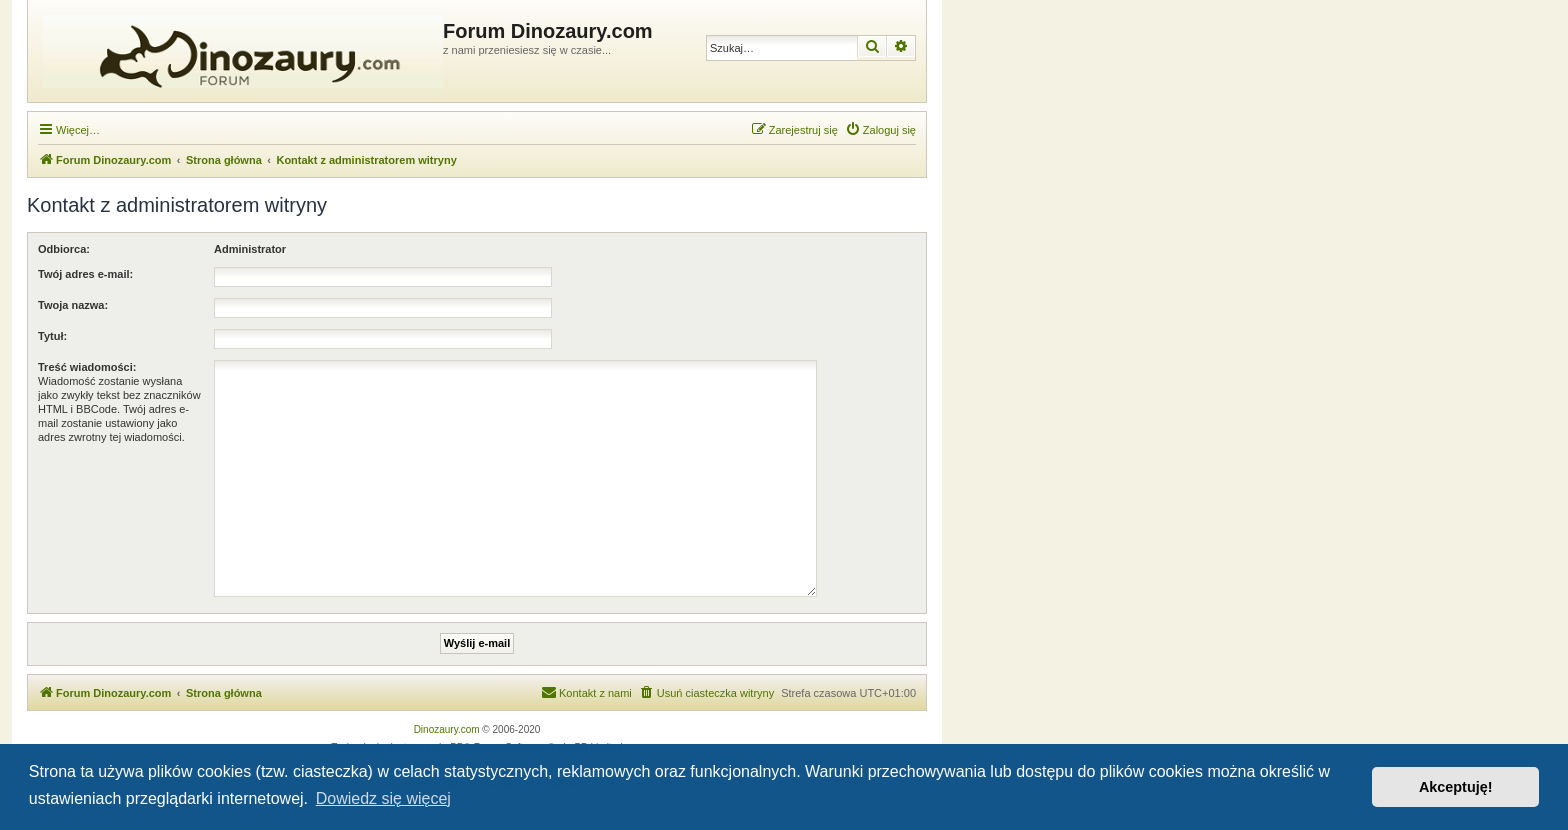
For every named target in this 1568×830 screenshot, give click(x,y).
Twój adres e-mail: (85, 274)
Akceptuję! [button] (1456, 787)
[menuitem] (880, 130)
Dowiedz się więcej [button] (383, 798)
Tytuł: (52, 336)
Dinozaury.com (447, 729)
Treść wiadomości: (87, 367)
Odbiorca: (64, 249)
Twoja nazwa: (73, 305)
